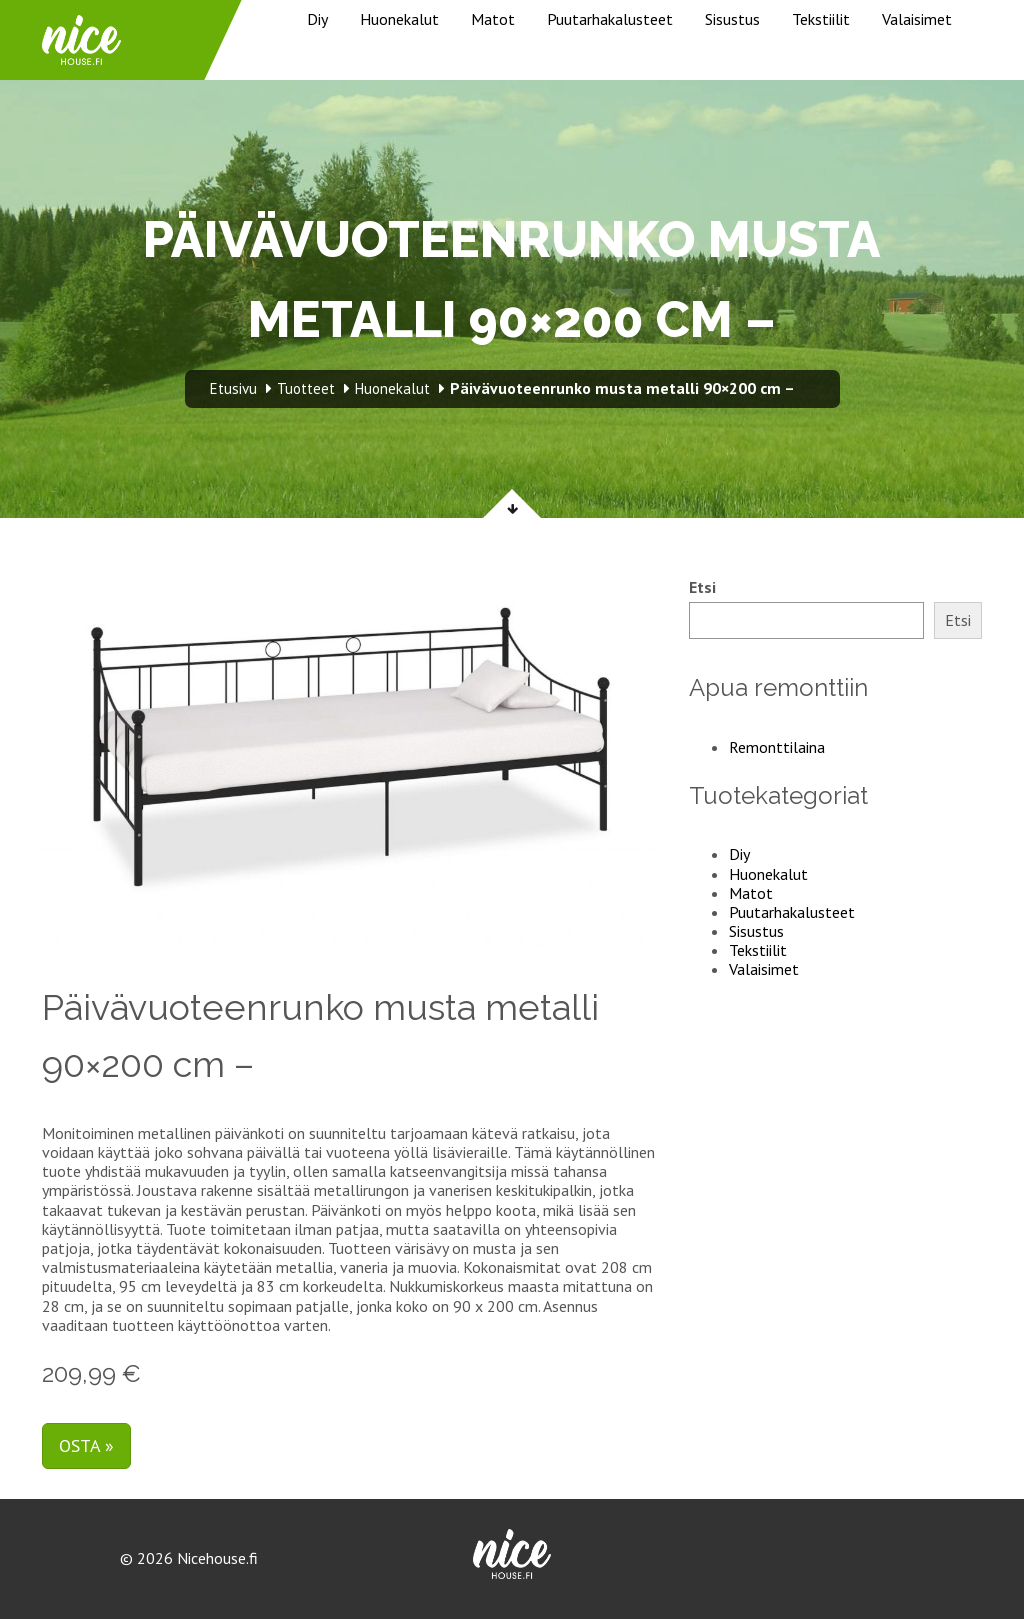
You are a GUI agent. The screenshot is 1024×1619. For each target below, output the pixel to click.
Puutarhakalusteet (610, 19)
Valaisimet (917, 19)
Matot (493, 19)
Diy (317, 19)
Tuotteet (306, 388)
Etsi (702, 587)
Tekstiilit (821, 19)
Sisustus (732, 19)
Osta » (86, 1445)
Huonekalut (399, 19)
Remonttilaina (777, 747)
